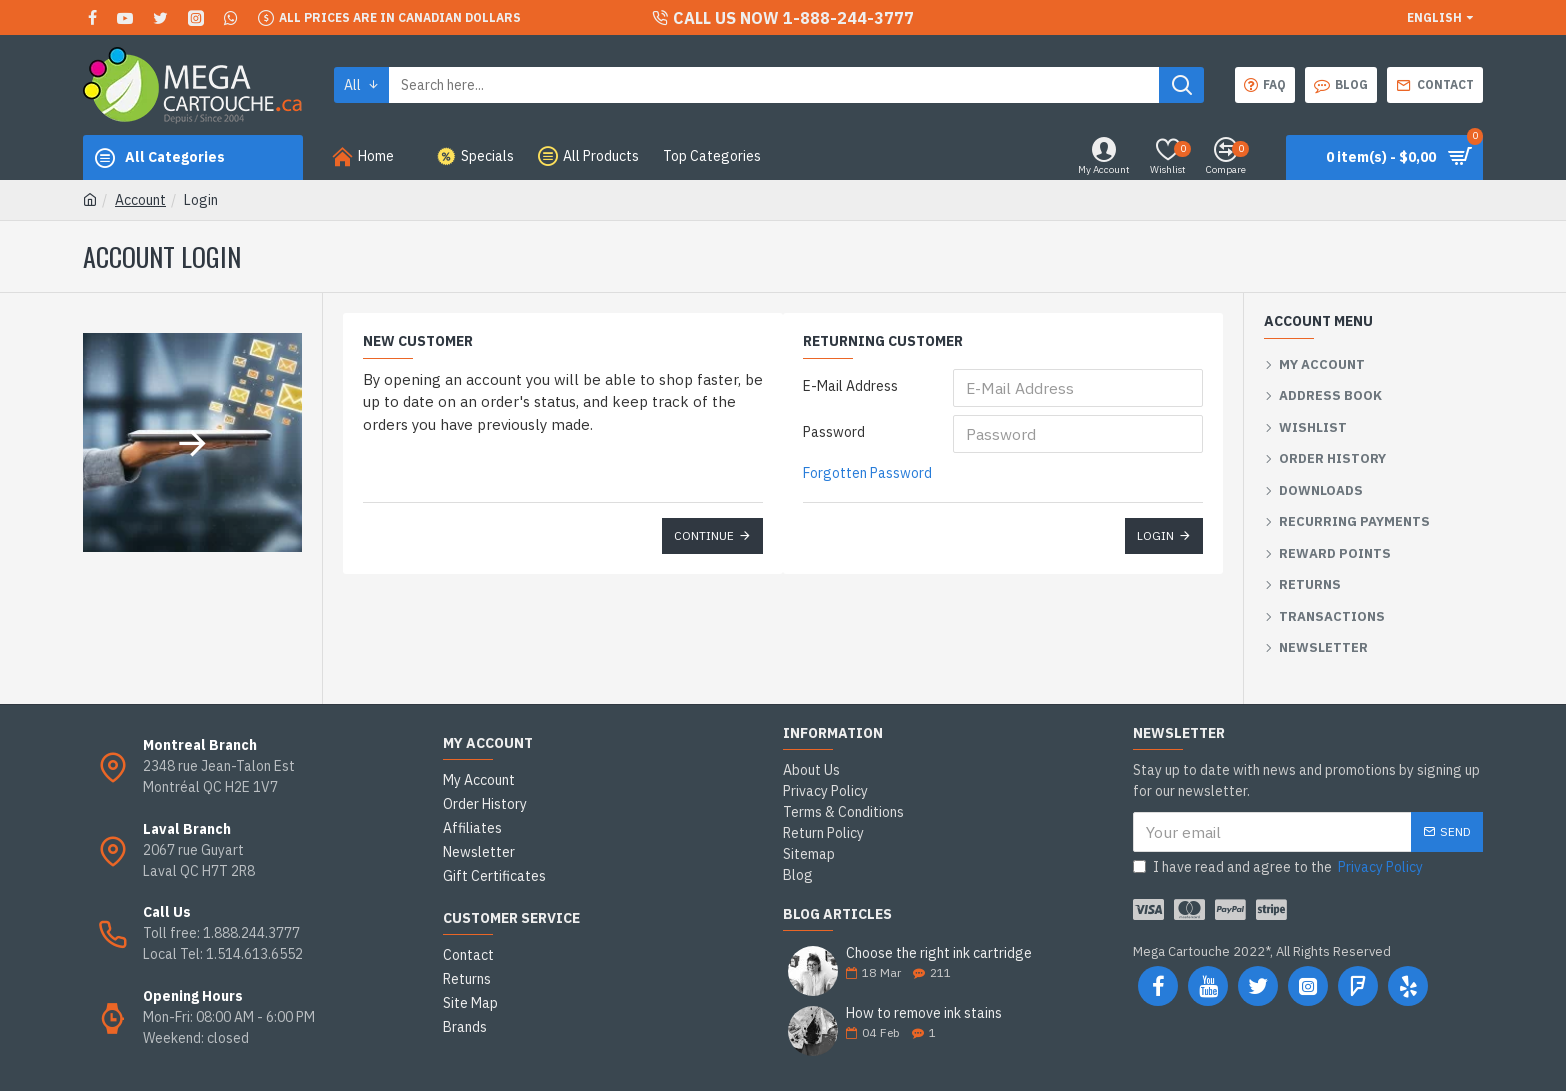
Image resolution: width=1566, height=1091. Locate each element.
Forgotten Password (867, 473)
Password (834, 432)
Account (140, 200)
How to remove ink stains (924, 1013)
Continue (704, 535)
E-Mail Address (850, 386)
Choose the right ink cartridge (939, 953)
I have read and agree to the (1279, 867)
